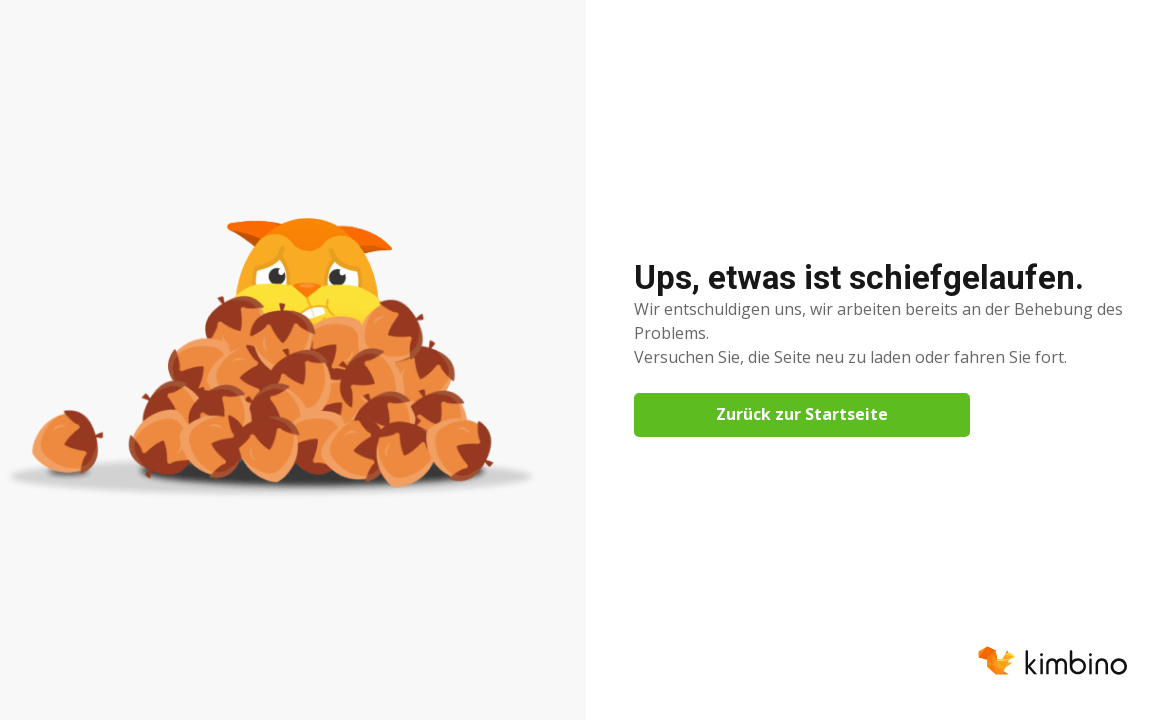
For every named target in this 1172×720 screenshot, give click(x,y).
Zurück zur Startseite (802, 414)
